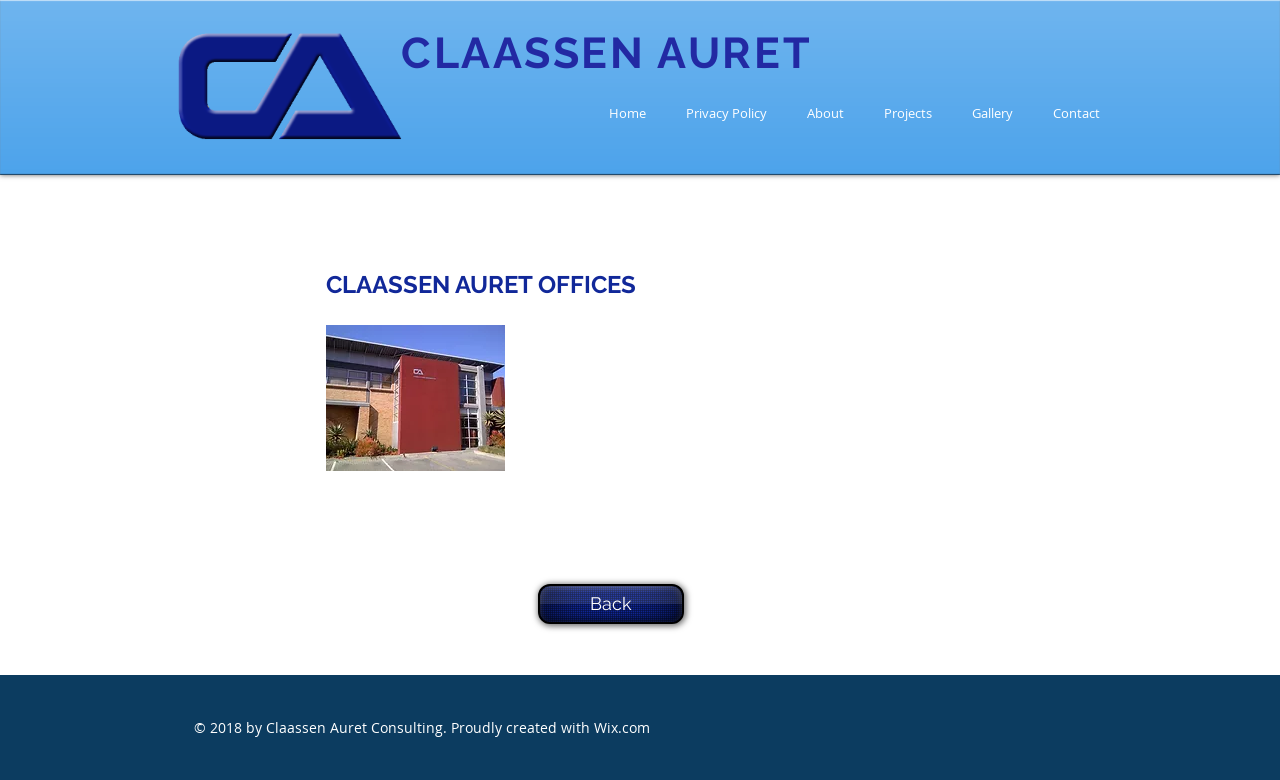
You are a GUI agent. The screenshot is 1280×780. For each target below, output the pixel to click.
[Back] (611, 604)
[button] (415, 398)
